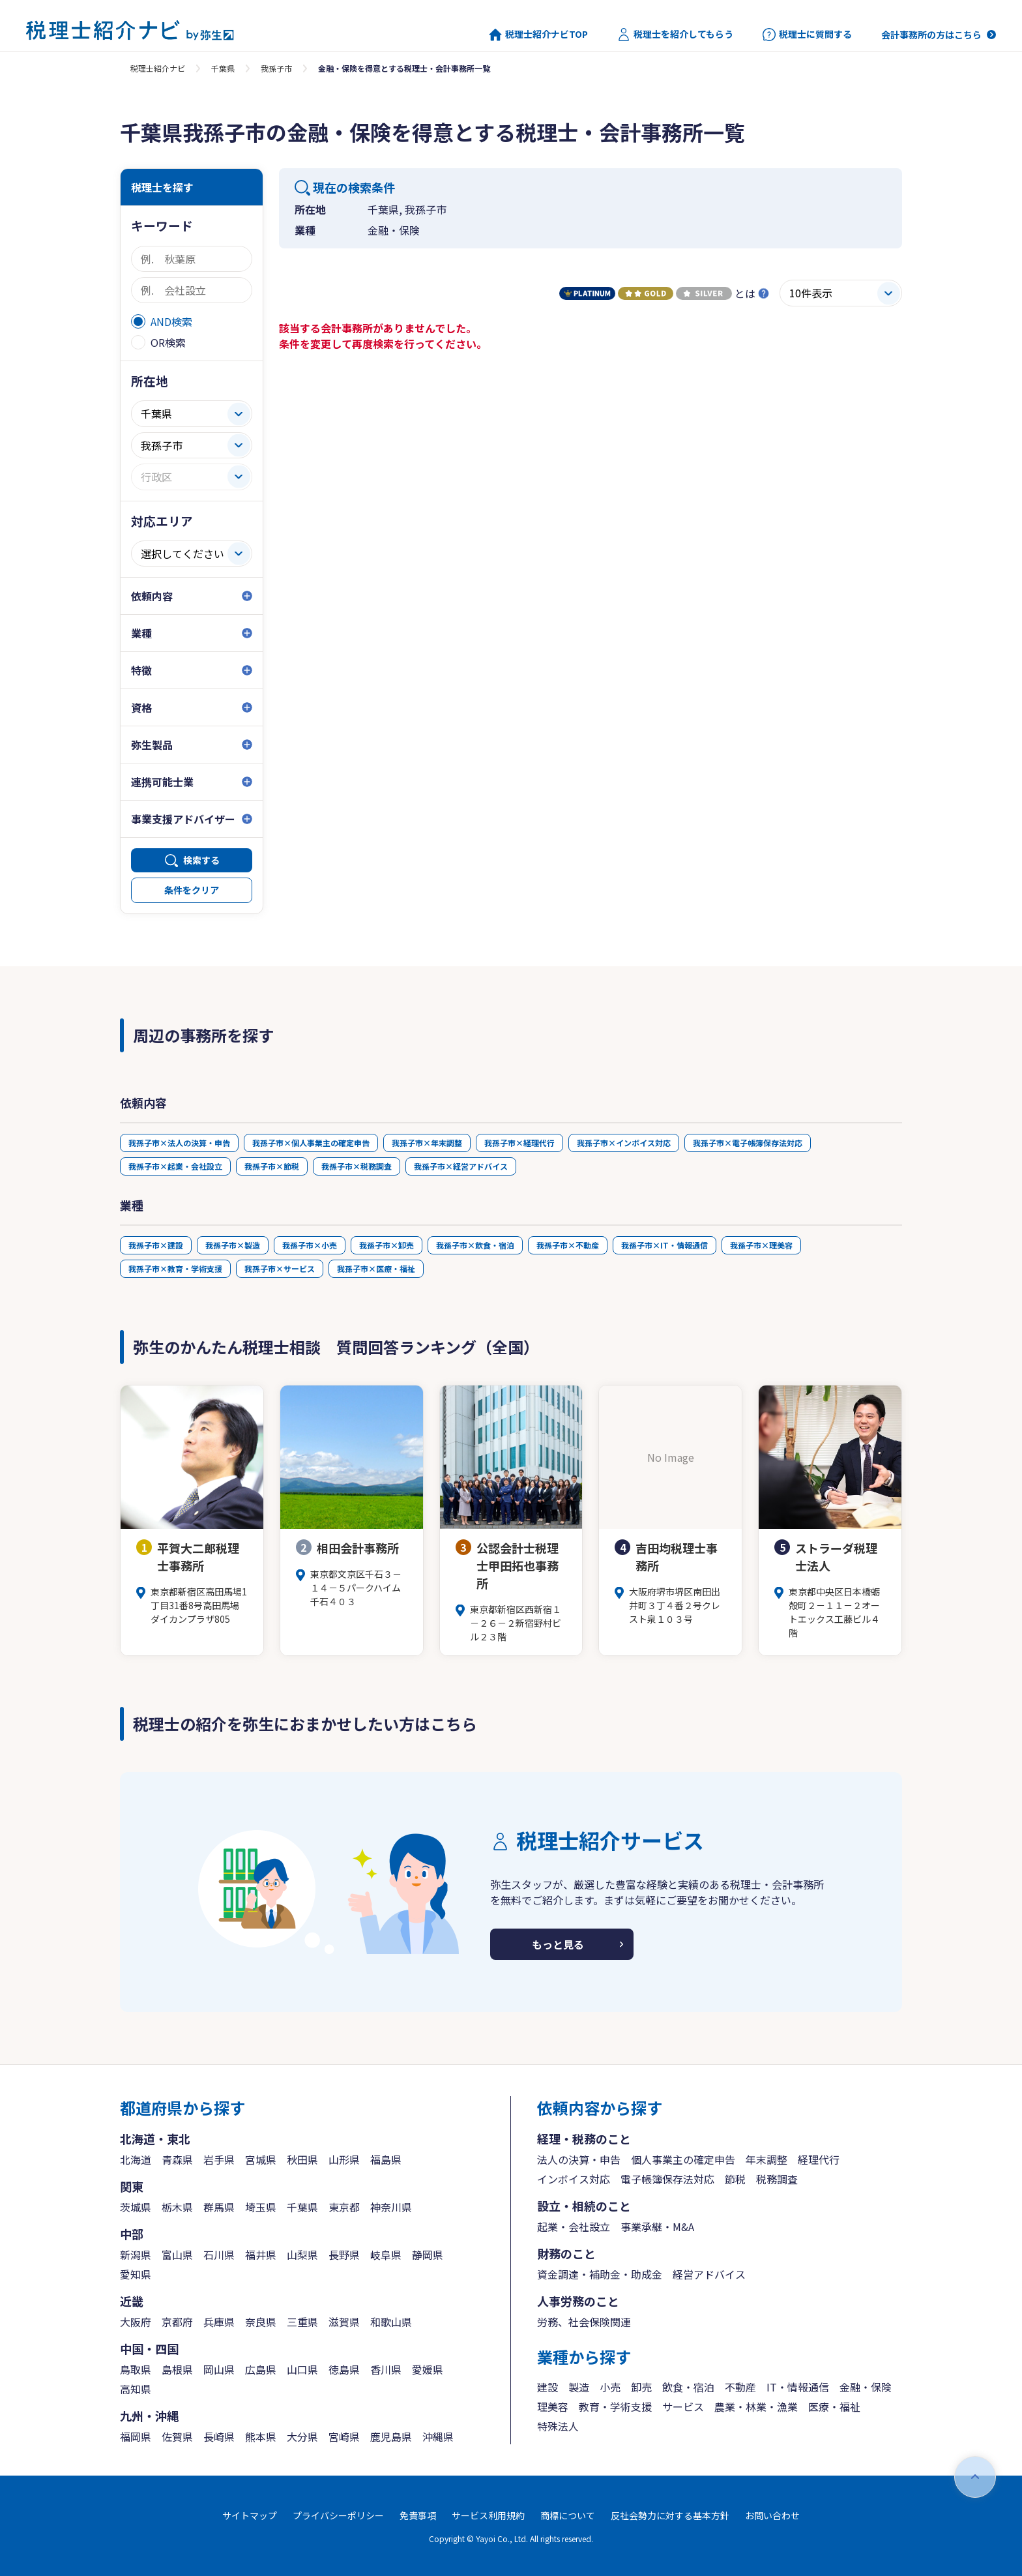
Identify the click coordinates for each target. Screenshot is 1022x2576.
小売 (610, 2387)
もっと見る (558, 1944)
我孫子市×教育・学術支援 (175, 1268)
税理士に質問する (807, 34)
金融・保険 (866, 2387)
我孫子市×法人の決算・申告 (179, 1142)
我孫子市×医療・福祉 (376, 1268)
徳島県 (344, 2369)
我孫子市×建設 (155, 1245)
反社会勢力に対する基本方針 (670, 2515)
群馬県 (219, 2207)
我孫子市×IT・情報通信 (664, 1245)
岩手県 (219, 2159)
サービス (683, 2406)
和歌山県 (391, 2322)
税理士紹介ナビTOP (538, 34)
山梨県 (302, 2254)
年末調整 (766, 2159)
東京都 (344, 2207)
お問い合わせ (772, 2515)
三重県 (302, 2322)
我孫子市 (276, 68)
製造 (578, 2387)
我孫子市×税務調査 (356, 1166)
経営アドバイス (709, 2274)
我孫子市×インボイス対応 (624, 1142)
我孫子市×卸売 (386, 1245)
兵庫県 (219, 2322)
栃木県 (177, 2207)
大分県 (302, 2436)
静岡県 (427, 2254)
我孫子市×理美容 (761, 1245)
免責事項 (418, 2515)
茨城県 (135, 2207)
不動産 (740, 2387)
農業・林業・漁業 (756, 2406)
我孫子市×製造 (232, 1245)
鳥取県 (135, 2369)
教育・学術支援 (615, 2406)
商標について (567, 2515)
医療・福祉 (834, 2406)
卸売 (641, 2387)
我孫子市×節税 (271, 1166)
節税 (735, 2179)
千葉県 (223, 68)
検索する (201, 859)
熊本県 (260, 2436)
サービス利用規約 (488, 2515)
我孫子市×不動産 (567, 1245)
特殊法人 (558, 2426)
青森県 (177, 2159)
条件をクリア (191, 889)
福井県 (260, 2254)
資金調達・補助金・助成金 (599, 2274)
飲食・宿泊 (688, 2387)
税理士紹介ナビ (157, 68)
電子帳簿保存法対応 (667, 2179)
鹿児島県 (391, 2436)
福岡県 (135, 2436)
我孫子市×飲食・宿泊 (475, 1245)
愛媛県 (427, 2369)
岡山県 (219, 2369)
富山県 (177, 2254)
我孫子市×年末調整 (427, 1142)
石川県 (219, 2254)
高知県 (135, 2389)
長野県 (344, 2254)
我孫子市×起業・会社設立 (175, 1166)
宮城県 (260, 2159)
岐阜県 (386, 2254)
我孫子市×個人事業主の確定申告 (311, 1142)
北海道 (135, 2159)
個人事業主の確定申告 (683, 2159)
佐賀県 (177, 2436)
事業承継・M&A (657, 2226)
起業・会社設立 (573, 2226)
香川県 (386, 2369)
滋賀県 (344, 2322)
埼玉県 (260, 2207)
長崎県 (219, 2436)
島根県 (177, 2369)
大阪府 (135, 2322)
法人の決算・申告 (578, 2159)
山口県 (302, 2369)
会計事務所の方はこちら (931, 34)
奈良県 (260, 2322)
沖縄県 (438, 2436)
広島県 (260, 2369)
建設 (547, 2387)
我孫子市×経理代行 (519, 1142)
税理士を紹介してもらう (675, 34)
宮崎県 (344, 2436)
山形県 (344, 2159)
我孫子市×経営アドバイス (461, 1166)
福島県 (386, 2159)
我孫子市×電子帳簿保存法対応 (747, 1142)
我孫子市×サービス (279, 1268)
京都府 (177, 2322)
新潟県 (135, 2254)
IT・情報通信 (797, 2387)
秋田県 (302, 2159)
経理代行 (819, 2159)
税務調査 (777, 2179)
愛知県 (135, 2274)
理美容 (552, 2406)
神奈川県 (391, 2207)
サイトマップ (249, 2515)
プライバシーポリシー (338, 2515)
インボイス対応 (573, 2179)
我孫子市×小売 (309, 1245)
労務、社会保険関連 (584, 2322)
